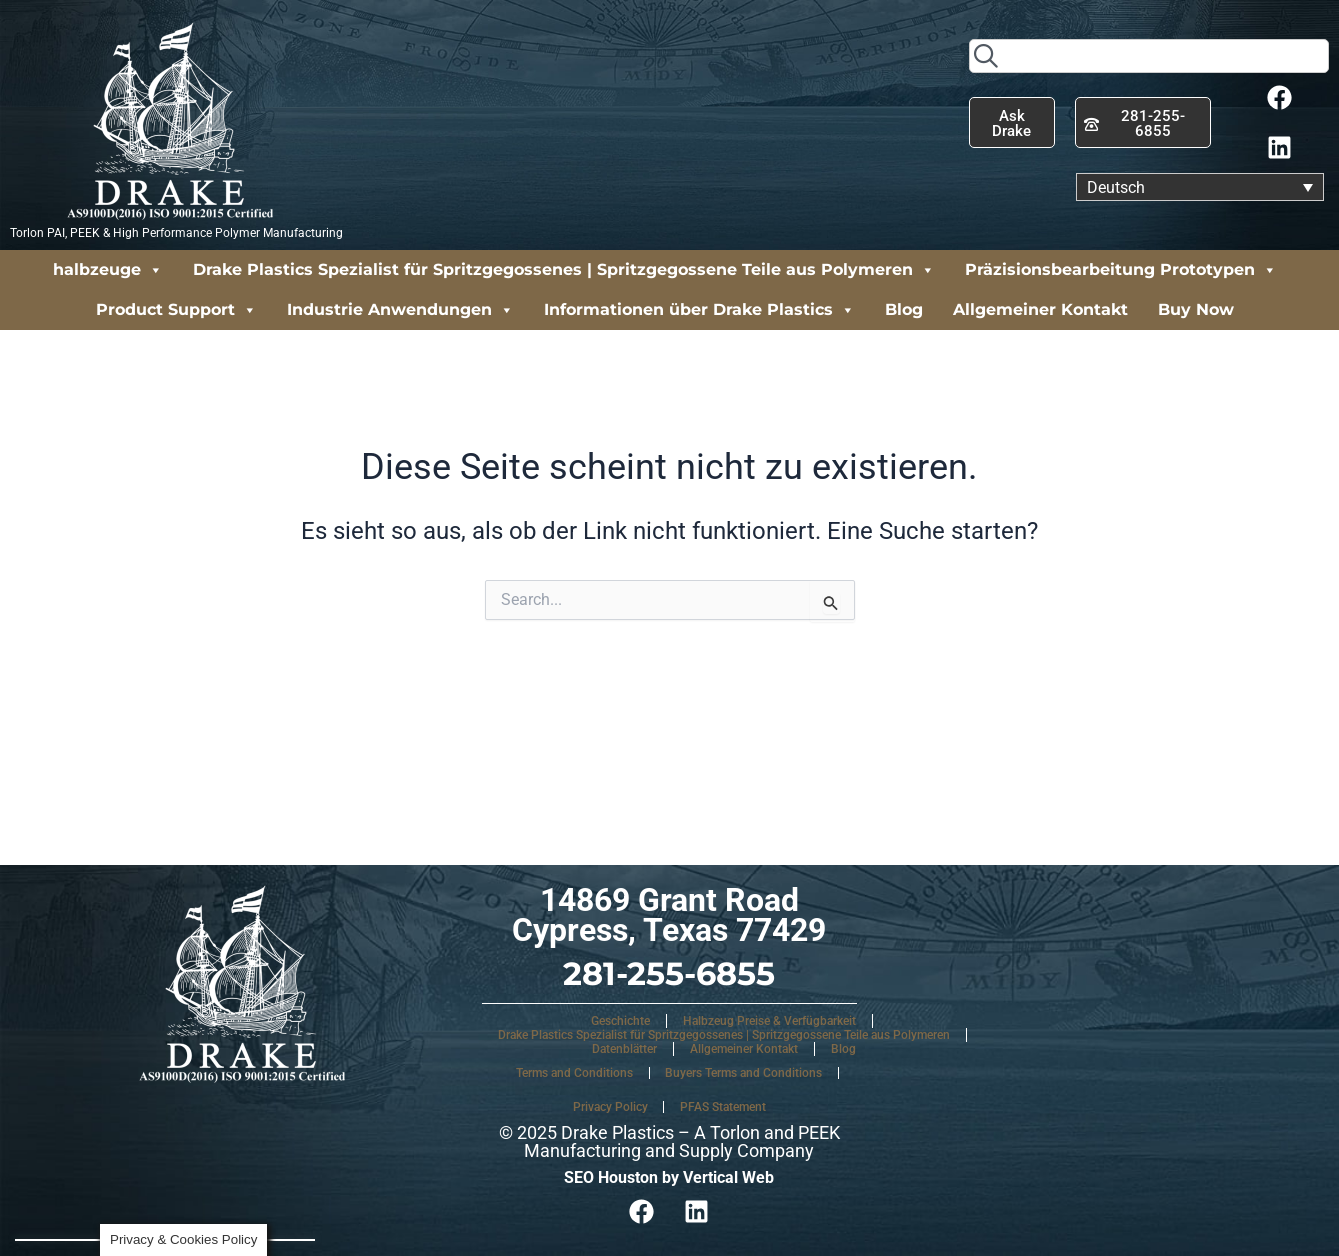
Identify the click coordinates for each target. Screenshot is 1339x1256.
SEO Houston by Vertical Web (669, 1177)
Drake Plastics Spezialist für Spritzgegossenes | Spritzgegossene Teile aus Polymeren (564, 270)
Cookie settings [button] (100, 1195)
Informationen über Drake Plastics (699, 310)
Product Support (176, 310)
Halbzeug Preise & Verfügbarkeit (769, 1021)
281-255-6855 (669, 973)
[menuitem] (1200, 187)
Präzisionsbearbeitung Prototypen (1121, 270)
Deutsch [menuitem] (1116, 186)
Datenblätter (624, 1049)
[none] (1200, 187)
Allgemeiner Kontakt (1040, 309)
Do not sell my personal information (160, 1158)
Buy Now (1196, 309)
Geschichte (620, 1021)
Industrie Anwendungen (400, 310)
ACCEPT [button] (203, 1195)
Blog (904, 309)
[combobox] (1149, 56)
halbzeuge (108, 270)
